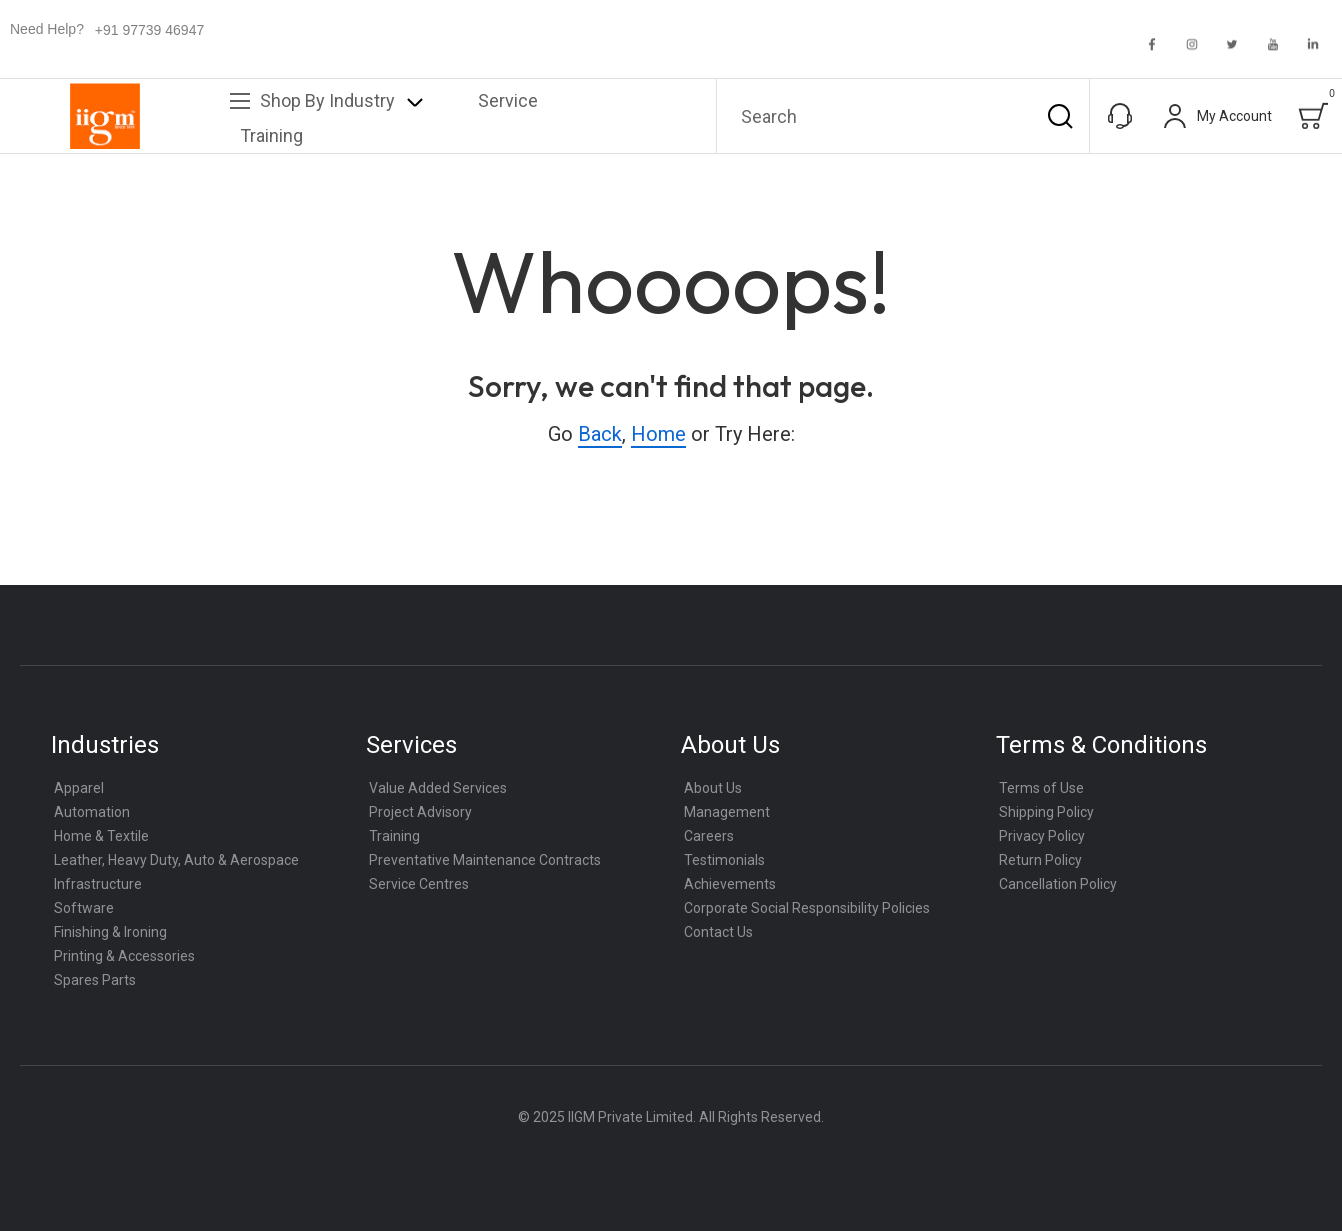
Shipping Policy (1046, 812)
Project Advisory (420, 812)
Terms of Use (1041, 788)
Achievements (730, 884)
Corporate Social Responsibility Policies (807, 908)
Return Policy (1040, 860)
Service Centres (419, 884)
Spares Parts (95, 980)
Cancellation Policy (1058, 884)
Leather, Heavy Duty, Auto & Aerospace (176, 860)
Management (727, 812)
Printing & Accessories (124, 956)
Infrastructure (98, 884)
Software (84, 908)
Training (394, 836)
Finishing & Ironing (110, 932)
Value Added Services (438, 788)
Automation (92, 812)
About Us (713, 788)
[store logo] (105, 116)
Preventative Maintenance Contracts (485, 860)
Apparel (79, 788)
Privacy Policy (1042, 836)
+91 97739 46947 (149, 30)
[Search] (1060, 116)
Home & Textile (101, 836)
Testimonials (724, 860)
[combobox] (903, 116)
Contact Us (718, 932)
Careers (709, 836)
